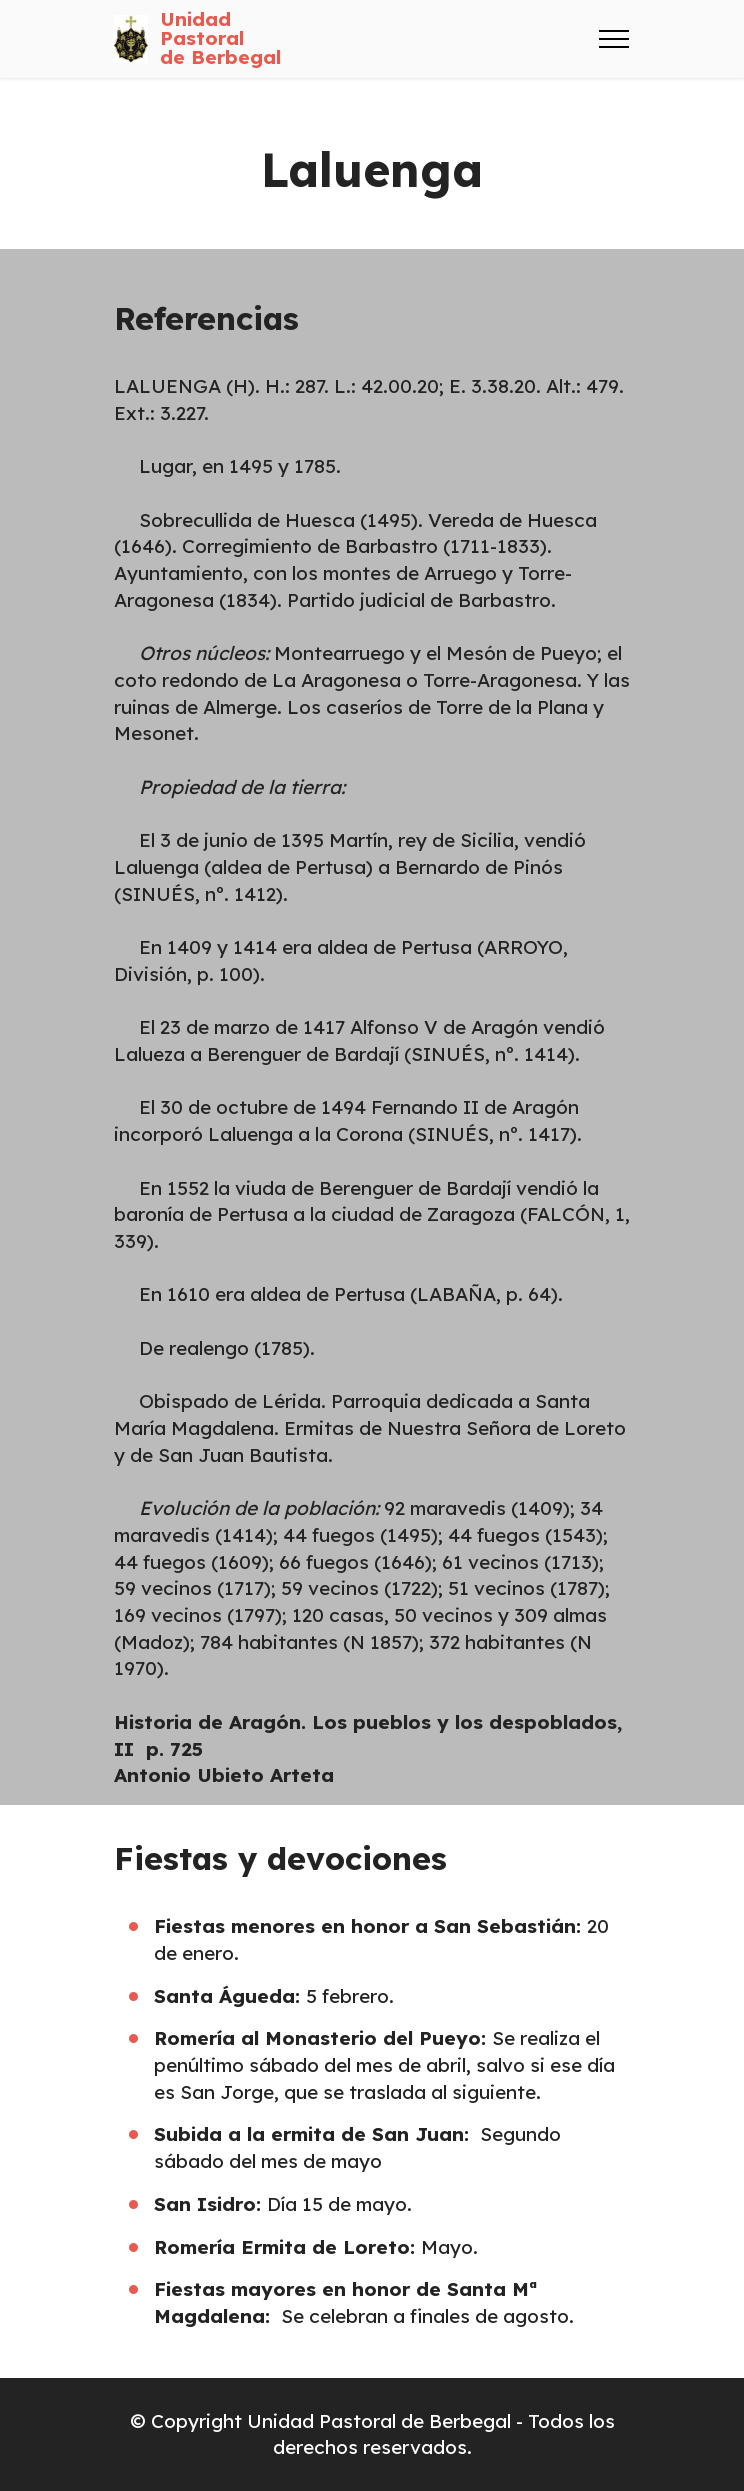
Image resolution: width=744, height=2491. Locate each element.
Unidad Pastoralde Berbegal (220, 38)
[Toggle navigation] (614, 39)
